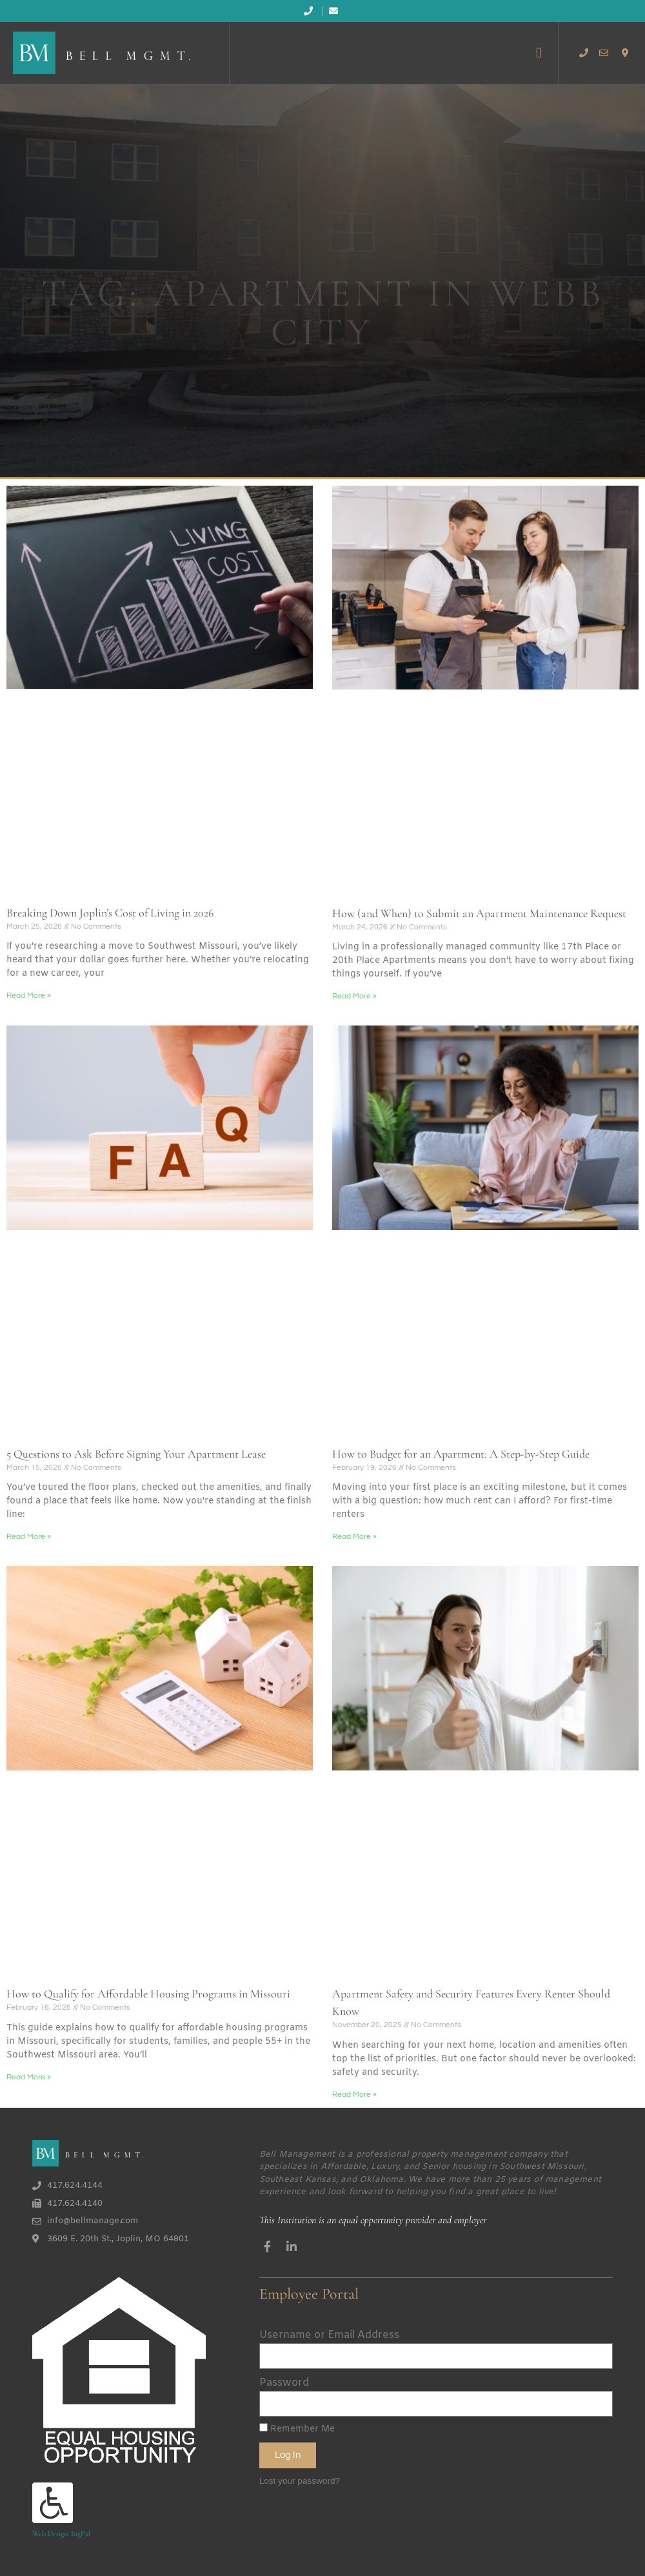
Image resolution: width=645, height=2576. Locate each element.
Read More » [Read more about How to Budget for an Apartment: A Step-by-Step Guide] (354, 1536)
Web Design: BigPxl (61, 2533)
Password (284, 2383)
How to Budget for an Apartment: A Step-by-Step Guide (461, 1454)
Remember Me (297, 2429)
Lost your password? (299, 2481)
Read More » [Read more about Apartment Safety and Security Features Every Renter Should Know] (354, 2094)
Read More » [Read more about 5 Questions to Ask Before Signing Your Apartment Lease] (28, 1536)
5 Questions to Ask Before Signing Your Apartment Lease (136, 1454)
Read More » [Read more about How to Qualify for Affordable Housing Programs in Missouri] (28, 2077)
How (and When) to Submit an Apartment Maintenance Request (479, 913)
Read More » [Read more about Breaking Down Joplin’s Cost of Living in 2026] (28, 995)
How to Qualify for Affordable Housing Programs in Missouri (148, 1993)
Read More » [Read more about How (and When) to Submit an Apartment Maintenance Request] (354, 996)
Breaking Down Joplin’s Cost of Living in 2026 (109, 913)
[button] (539, 52)
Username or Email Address (329, 2335)
